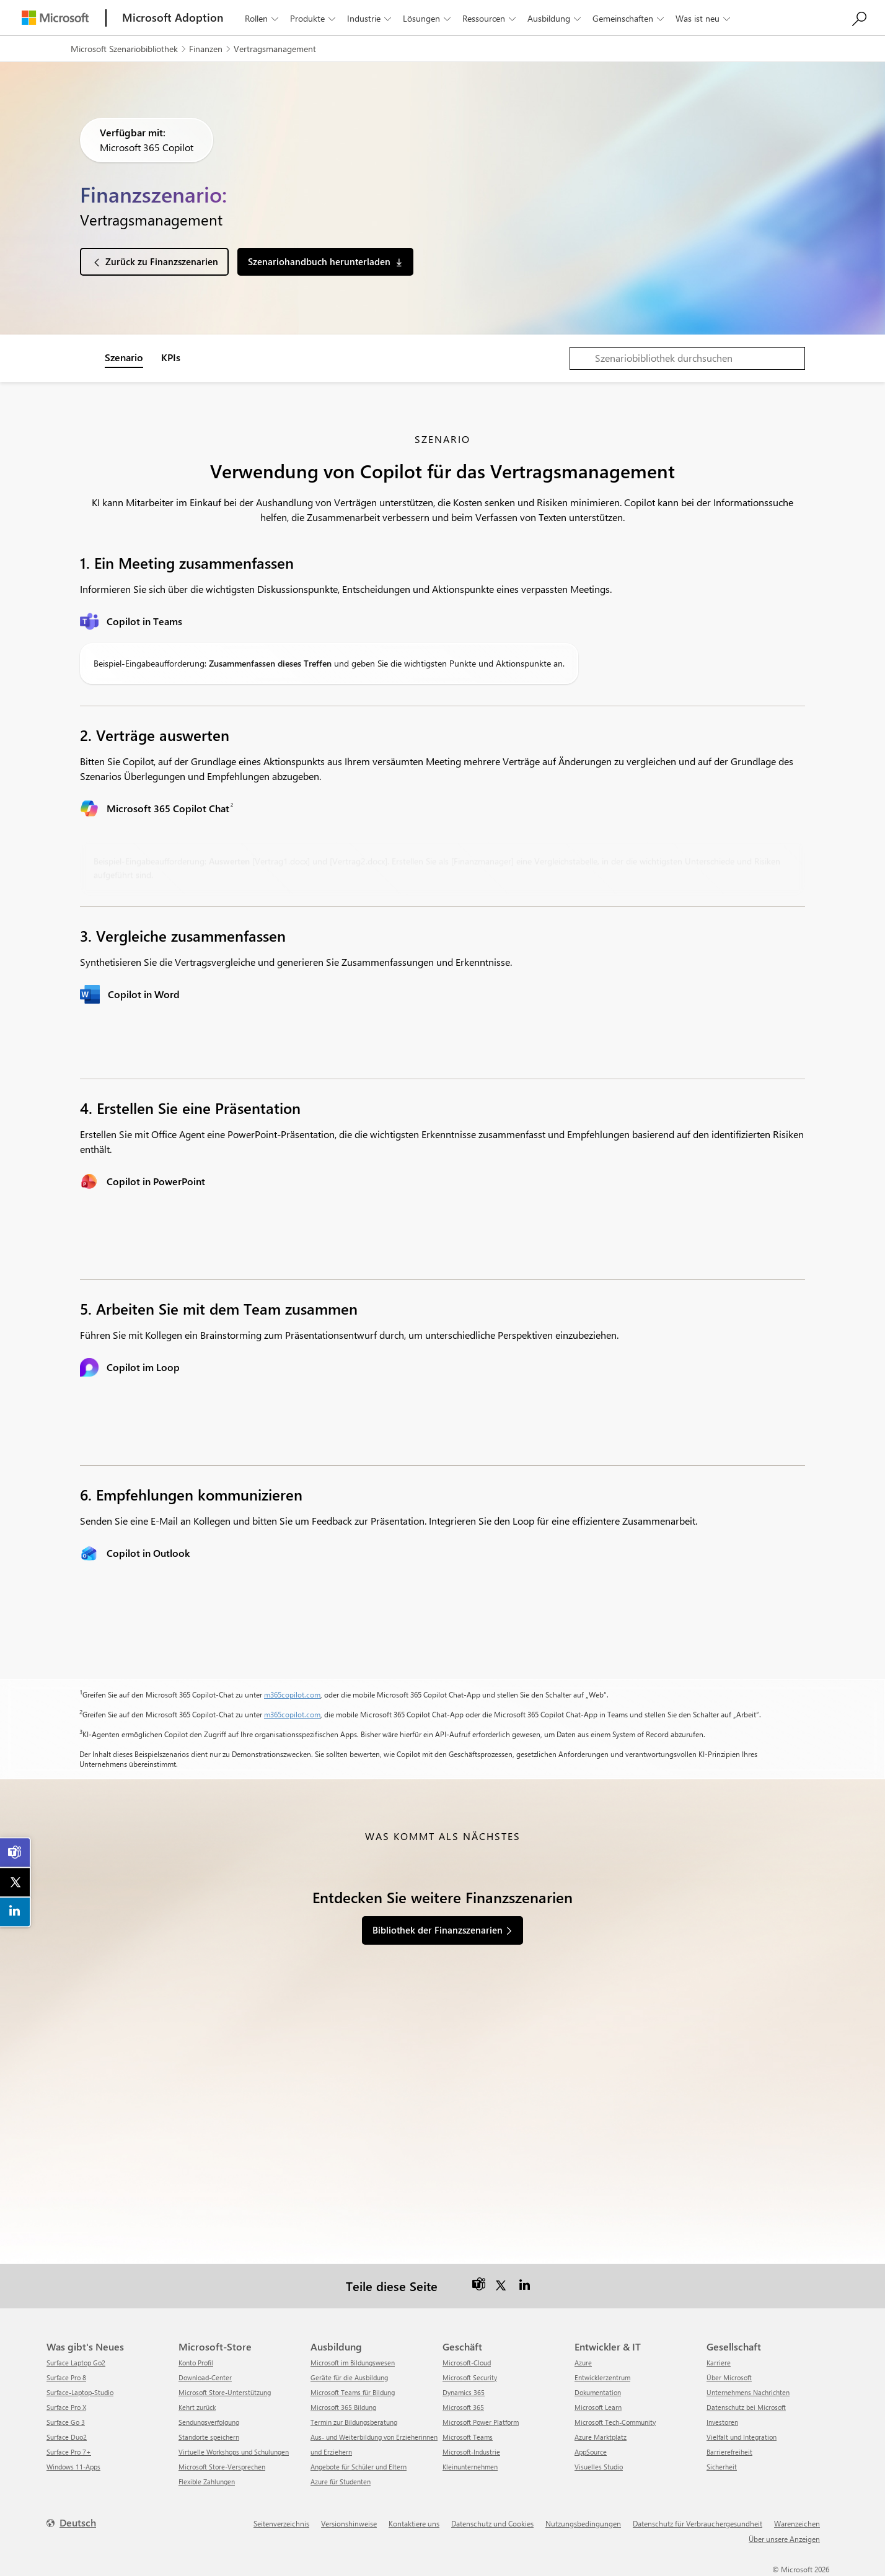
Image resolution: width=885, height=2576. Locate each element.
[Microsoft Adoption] (173, 17)
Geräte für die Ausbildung (349, 2377)
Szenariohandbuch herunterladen (319, 261)
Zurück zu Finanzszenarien (161, 261)
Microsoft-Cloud (466, 2362)
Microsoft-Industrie (471, 2451)
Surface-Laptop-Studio (79, 2392)
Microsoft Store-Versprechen (221, 2466)
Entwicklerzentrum (602, 2377)
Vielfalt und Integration (742, 2437)
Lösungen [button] (428, 18)
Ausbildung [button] (555, 18)
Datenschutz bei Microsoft (746, 2407)
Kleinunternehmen (470, 2466)
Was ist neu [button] (704, 18)
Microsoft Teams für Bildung (352, 2392)
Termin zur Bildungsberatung (353, 2422)
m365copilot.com (292, 1694)
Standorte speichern (208, 2437)
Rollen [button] (263, 18)
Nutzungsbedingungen (583, 2523)
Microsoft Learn (598, 2407)
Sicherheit (722, 2466)
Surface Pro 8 (66, 2377)
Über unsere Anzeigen (784, 2539)
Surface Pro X (66, 2407)
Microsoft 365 (463, 2407)
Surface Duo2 (66, 2437)
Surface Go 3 (65, 2422)
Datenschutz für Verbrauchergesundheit (697, 2523)
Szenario (124, 357)
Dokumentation (598, 2392)
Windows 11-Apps (73, 2466)
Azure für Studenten (340, 2481)
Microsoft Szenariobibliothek (124, 49)
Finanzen (205, 49)
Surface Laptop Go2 (75, 2362)
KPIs (170, 357)
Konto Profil (195, 2362)
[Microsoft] (55, 17)
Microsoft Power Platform (480, 2422)
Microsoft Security (469, 2377)
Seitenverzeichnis (281, 2523)
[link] (15, 1852)
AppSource (591, 2451)
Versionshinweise (349, 2523)
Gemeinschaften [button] (629, 18)
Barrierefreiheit (729, 2451)
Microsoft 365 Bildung (343, 2407)
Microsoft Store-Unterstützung (224, 2392)
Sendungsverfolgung (208, 2422)
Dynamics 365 (463, 2392)
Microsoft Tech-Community (615, 2422)
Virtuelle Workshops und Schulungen (233, 2451)
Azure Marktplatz (601, 2437)
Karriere (719, 2362)
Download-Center (205, 2377)
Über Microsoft (729, 2377)
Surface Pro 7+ (68, 2451)
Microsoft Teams (467, 2437)
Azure (583, 2362)
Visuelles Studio (599, 2466)
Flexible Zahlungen (206, 2481)
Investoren (722, 2422)
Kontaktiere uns (414, 2523)
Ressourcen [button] (490, 18)
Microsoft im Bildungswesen (352, 2362)
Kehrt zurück (197, 2407)
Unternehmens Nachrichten (748, 2392)
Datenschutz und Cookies (492, 2523)
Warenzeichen (797, 2523)
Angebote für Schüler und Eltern (358, 2466)
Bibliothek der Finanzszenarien (437, 1930)
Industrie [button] (370, 18)
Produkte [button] (314, 18)
